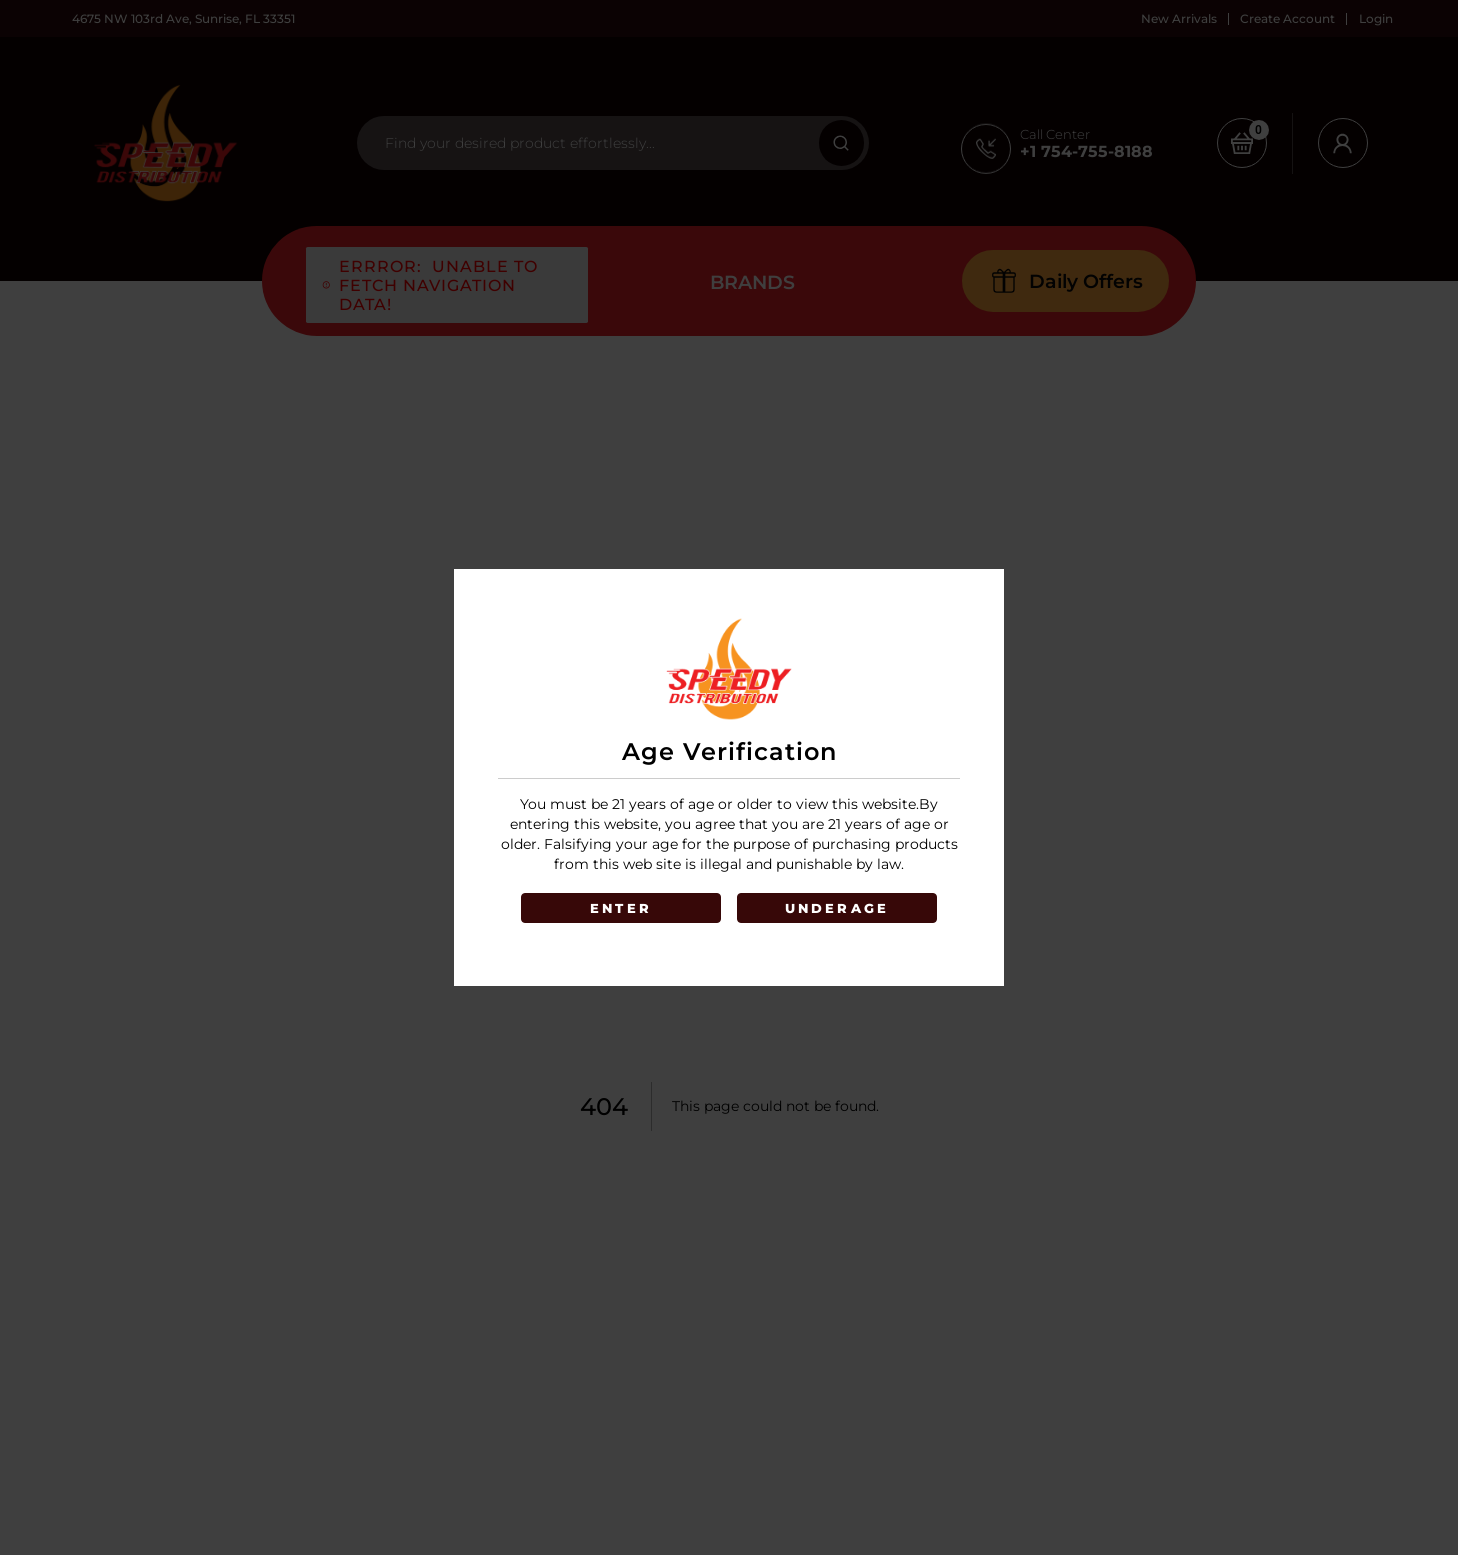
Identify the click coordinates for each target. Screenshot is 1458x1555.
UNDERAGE (837, 908)
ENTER (621, 908)
